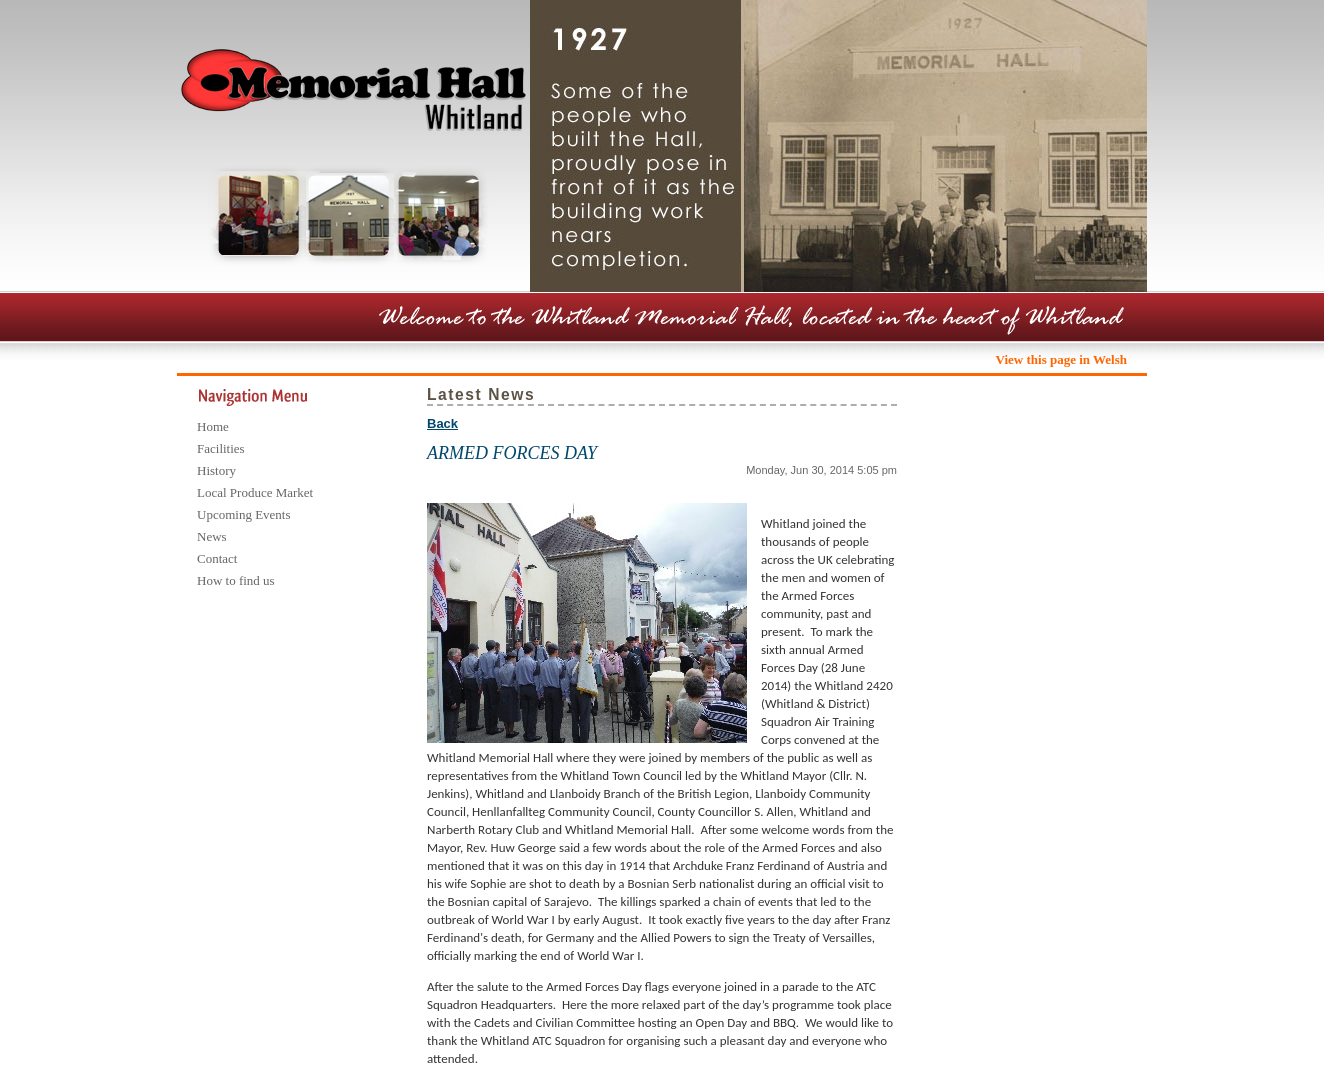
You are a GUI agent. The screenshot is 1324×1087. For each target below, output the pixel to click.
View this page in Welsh (1061, 359)
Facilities (221, 448)
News (212, 536)
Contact (217, 558)
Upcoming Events (244, 514)
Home (213, 426)
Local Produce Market (255, 492)
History (216, 470)
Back (442, 423)
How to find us (236, 580)
